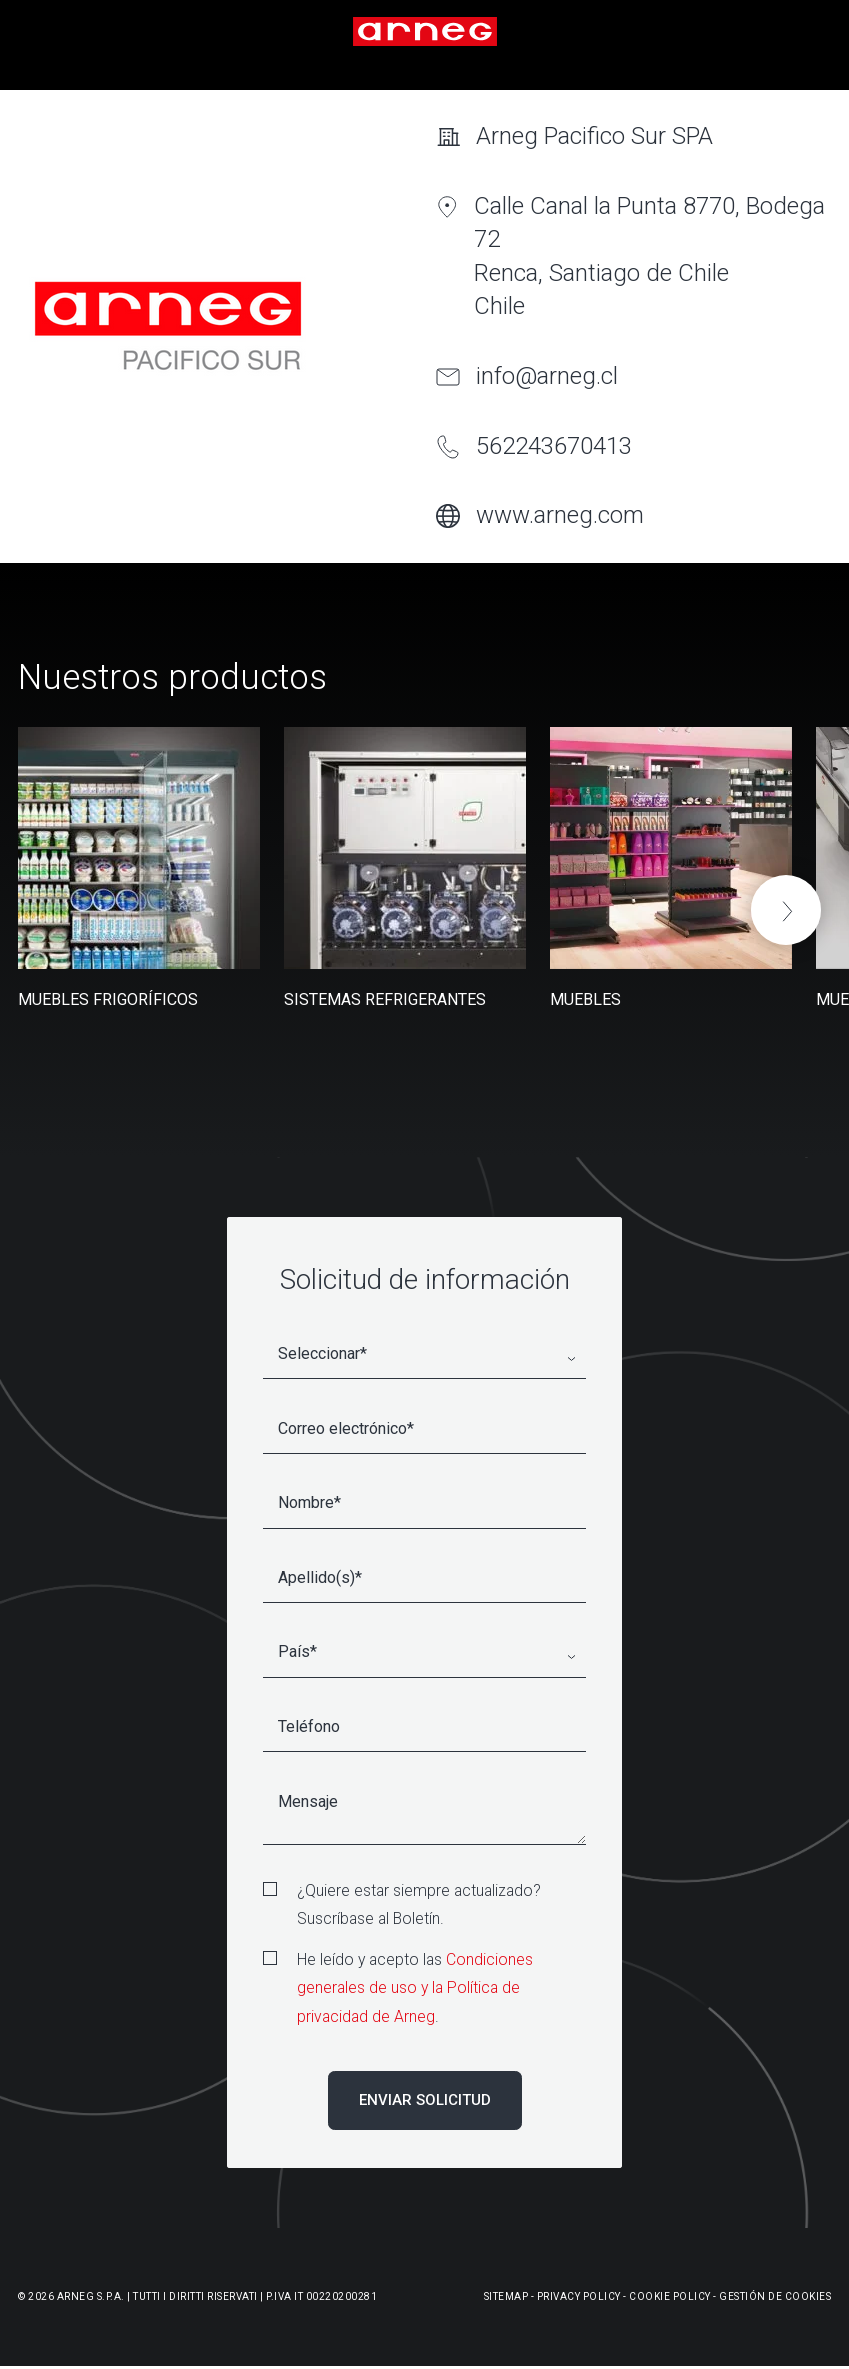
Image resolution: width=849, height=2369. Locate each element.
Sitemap (506, 2296)
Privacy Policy (579, 2296)
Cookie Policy (670, 2296)
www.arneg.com (560, 515)
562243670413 (554, 446)
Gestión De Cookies (775, 2296)
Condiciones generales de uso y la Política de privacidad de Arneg (415, 1988)
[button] (786, 910)
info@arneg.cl (547, 376)
